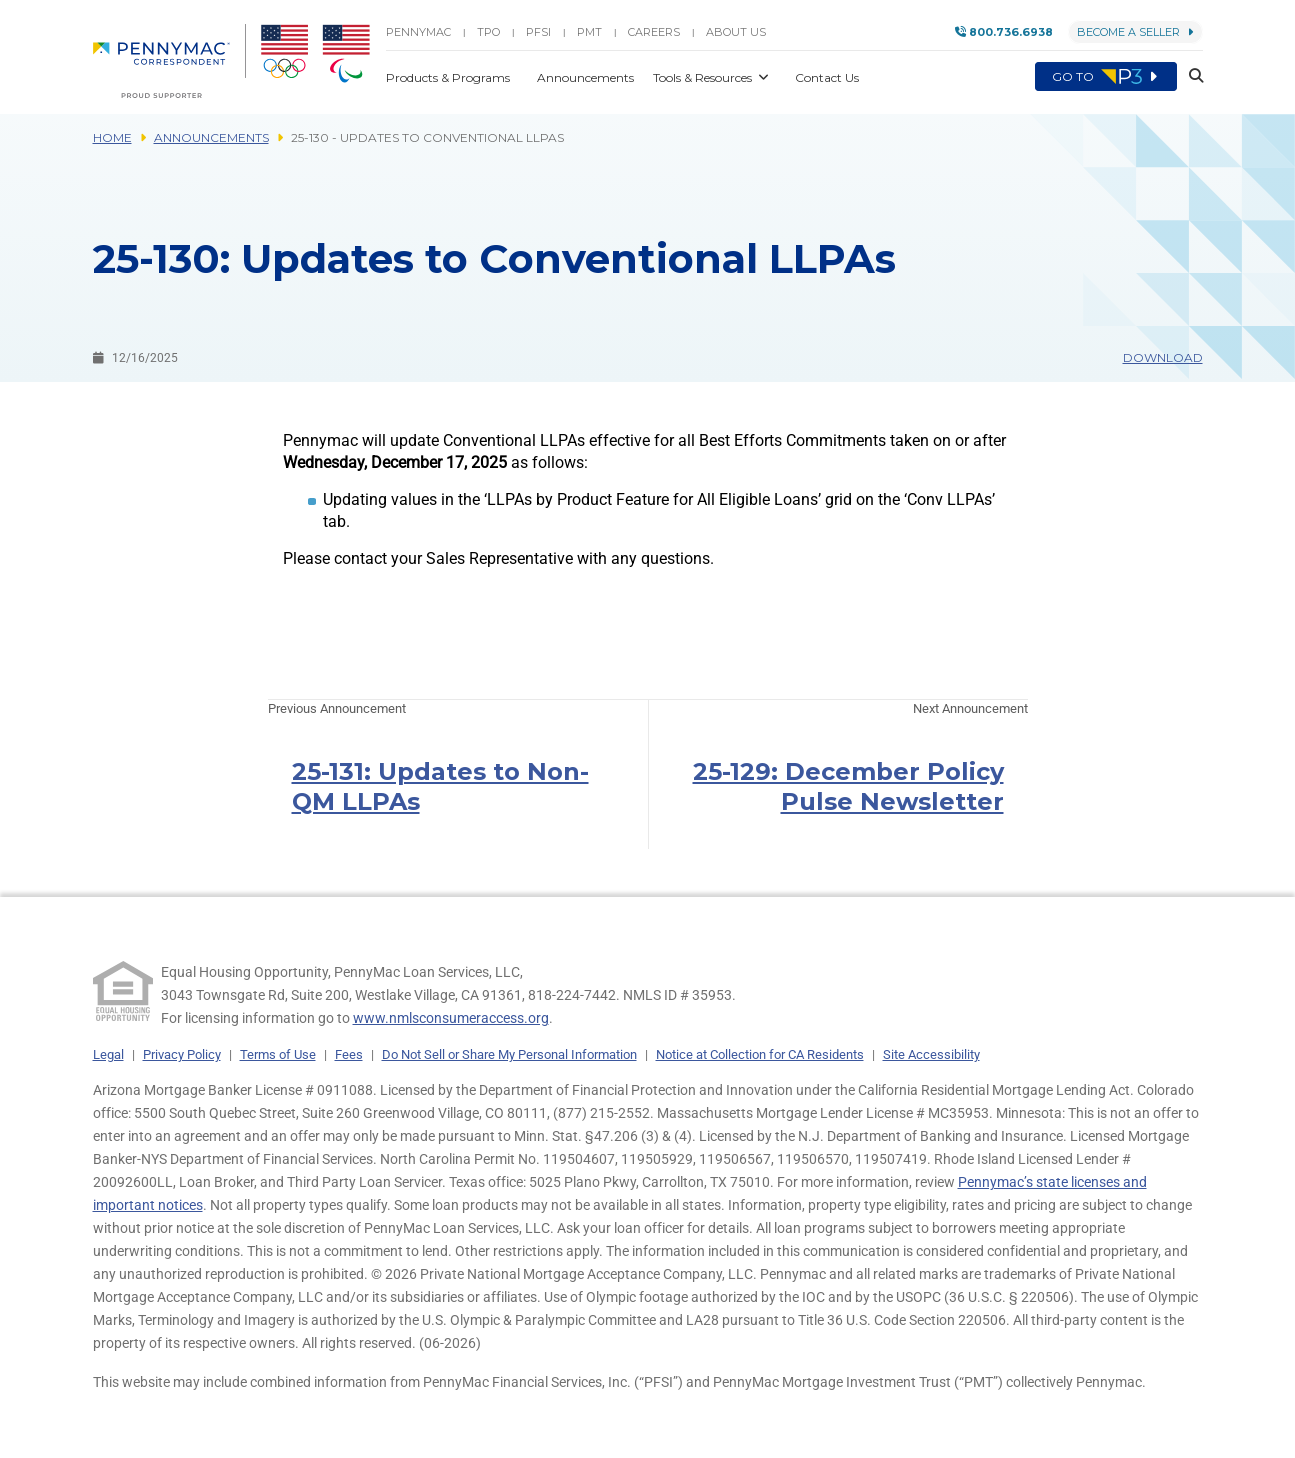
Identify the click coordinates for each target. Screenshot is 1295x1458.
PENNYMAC (418, 32)
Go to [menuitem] (1106, 77)
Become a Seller (1135, 32)
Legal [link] (108, 1054)
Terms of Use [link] (278, 1054)
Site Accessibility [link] (931, 1054)
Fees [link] (349, 1054)
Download (1163, 357)
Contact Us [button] (827, 77)
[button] (1190, 77)
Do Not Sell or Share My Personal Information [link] (509, 1054)
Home (112, 137)
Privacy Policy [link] (182, 1054)
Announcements (211, 137)
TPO (488, 32)
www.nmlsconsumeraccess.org (451, 1018)
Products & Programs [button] (449, 77)
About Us (736, 32)
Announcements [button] (587, 77)
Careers (654, 32)
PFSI (538, 32)
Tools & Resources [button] (704, 77)
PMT (589, 32)
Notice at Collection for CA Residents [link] (760, 1054)
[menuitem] (169, 61)
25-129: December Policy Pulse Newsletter (848, 786)
